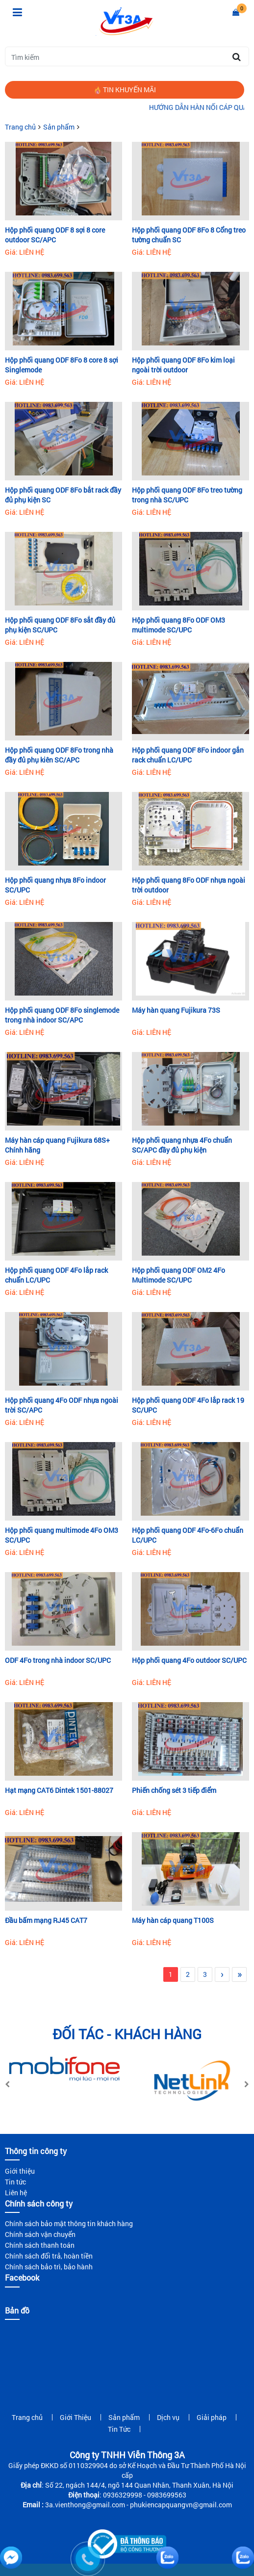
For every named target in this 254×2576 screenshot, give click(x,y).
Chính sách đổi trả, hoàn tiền (49, 2256)
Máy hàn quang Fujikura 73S (176, 1010)
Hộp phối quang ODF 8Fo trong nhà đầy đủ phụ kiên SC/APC (59, 754)
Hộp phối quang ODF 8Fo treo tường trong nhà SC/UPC (187, 494)
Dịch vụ (168, 2417)
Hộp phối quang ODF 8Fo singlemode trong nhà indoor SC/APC (62, 1015)
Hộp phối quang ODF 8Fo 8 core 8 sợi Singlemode (61, 364)
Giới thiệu (20, 2171)
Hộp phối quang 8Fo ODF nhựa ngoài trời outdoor (188, 884)
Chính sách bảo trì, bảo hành (49, 2266)
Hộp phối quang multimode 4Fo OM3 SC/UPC (61, 1535)
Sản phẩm (59, 126)
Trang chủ (20, 126)
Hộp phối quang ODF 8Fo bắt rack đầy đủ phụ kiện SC (63, 494)
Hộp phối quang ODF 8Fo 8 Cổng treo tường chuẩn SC (189, 234)
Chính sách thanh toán (40, 2245)
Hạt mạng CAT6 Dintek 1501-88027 (59, 1790)
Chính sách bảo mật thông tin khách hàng (69, 2223)
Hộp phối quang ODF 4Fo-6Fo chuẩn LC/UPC (187, 1535)
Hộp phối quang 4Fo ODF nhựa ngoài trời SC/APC (61, 1405)
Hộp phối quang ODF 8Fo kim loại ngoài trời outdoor (183, 364)
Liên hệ (16, 2192)
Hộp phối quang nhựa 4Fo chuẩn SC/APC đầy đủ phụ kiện (182, 1145)
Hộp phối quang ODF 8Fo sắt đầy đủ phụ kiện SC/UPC (60, 624)
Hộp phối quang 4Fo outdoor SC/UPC (189, 1660)
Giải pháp (212, 2417)
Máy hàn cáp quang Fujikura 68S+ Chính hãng (57, 1145)
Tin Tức (119, 2429)
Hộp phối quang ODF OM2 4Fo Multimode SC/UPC (178, 1275)
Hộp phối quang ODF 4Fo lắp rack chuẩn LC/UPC (56, 1275)
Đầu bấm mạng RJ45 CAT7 (46, 1920)
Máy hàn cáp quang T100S (173, 1920)
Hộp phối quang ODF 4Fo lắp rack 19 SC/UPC (188, 1405)
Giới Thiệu (75, 2417)
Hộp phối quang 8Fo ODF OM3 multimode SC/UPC (178, 624)
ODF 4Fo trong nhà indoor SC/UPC (58, 1660)
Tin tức (15, 2181)
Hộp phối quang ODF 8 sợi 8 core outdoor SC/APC (55, 234)
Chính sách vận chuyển (40, 2234)
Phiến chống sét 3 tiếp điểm (174, 1790)
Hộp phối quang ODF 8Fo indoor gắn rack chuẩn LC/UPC (188, 754)
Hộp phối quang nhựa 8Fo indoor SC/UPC (55, 884)
